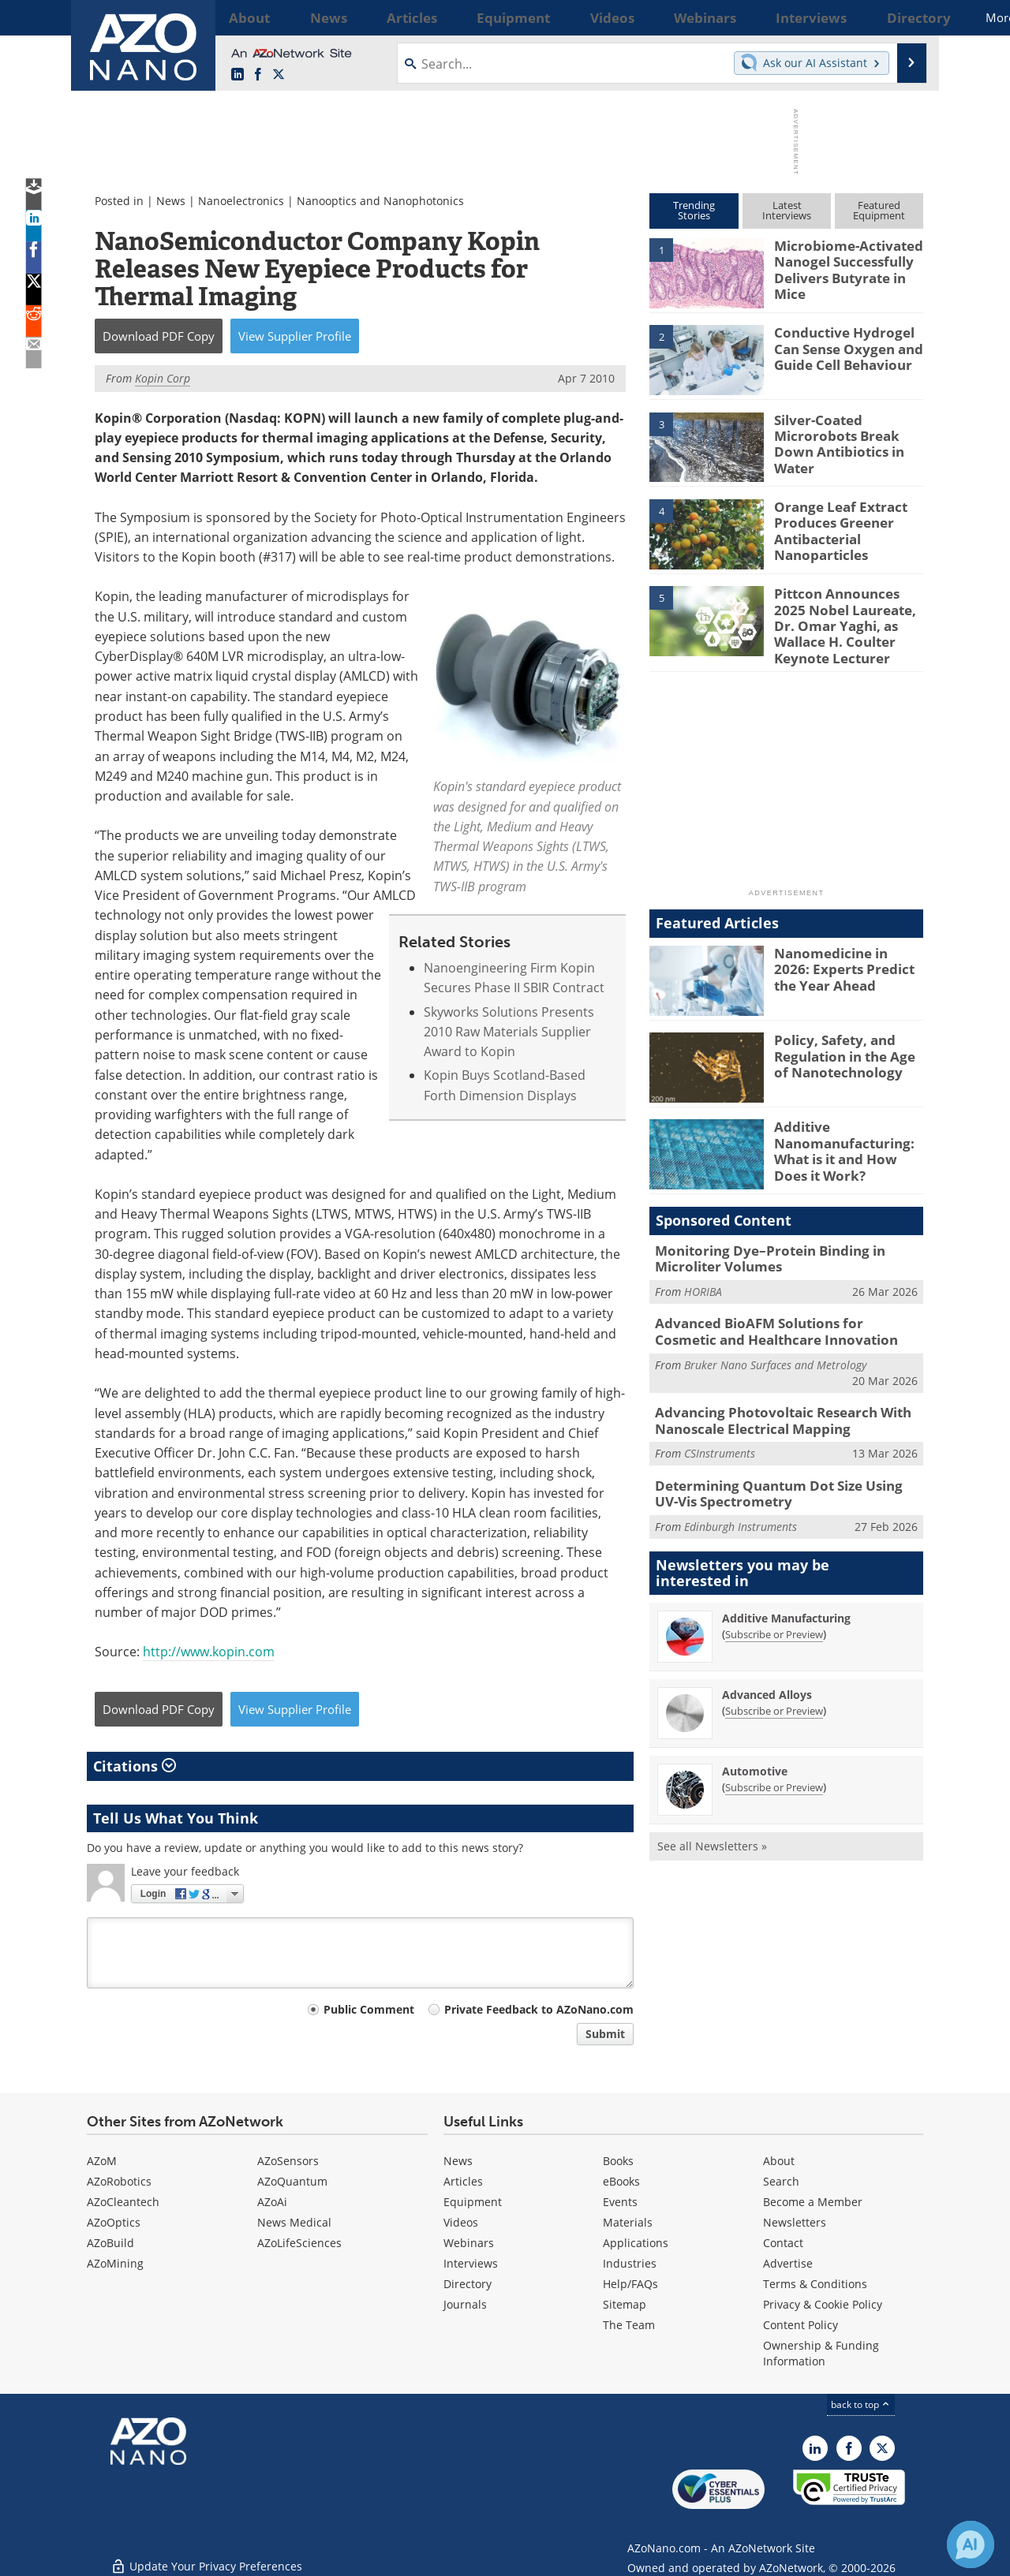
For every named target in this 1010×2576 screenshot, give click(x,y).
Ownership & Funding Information (821, 2353)
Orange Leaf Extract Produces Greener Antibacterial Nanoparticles (833, 527)
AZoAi (272, 2201)
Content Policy (800, 2324)
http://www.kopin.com (209, 1651)
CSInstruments (719, 1433)
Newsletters (794, 2222)
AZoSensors (288, 2160)
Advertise (788, 2263)
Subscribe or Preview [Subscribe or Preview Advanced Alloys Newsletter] (774, 1687)
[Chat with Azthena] (970, 2544)
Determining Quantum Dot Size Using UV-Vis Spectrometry (786, 1472)
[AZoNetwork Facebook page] (258, 75)
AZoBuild (110, 2242)
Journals (465, 2304)
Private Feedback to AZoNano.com (539, 2009)
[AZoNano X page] (278, 75)
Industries (629, 2263)
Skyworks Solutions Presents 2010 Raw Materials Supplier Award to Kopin (509, 1032)
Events (620, 2201)
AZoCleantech (123, 2201)
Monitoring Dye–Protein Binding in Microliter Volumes (758, 1248)
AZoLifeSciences (299, 2242)
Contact (783, 2242)
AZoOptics (113, 2222)
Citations (134, 1766)
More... (902, 17)
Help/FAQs (630, 2283)
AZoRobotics (119, 2181)
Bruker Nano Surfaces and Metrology (775, 1347)
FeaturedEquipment (879, 210)
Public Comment (369, 2009)
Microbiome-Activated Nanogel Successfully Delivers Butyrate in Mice (841, 266)
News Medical (294, 2222)
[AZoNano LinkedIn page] (237, 75)
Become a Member (812, 2201)
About (779, 2160)
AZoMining (115, 2263)
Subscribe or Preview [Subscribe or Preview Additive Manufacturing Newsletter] (774, 1610)
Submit (605, 2033)
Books (618, 2160)
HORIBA (703, 1278)
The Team (629, 2324)
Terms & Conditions (815, 2283)
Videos (460, 2222)
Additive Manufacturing (786, 1594)
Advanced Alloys (767, 1670)
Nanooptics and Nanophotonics (380, 200)
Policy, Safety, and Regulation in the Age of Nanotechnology (845, 1044)
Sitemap (624, 2304)
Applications (635, 2242)
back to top (861, 2404)
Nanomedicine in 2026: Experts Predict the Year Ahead (846, 957)
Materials (628, 2222)
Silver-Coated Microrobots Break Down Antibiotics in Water (848, 434)
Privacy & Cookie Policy (822, 2304)
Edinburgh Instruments (740, 1502)
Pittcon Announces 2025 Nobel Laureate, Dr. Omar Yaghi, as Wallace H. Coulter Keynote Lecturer (846, 621)
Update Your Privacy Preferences (206, 2555)
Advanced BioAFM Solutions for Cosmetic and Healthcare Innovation (777, 1317)
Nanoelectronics (241, 200)
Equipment (472, 2201)
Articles (463, 2181)
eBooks (621, 2181)
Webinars (468, 2242)
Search (781, 2181)
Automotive (754, 1747)
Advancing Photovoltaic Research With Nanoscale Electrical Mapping (770, 1402)
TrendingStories (694, 210)
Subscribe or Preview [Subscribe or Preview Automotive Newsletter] (774, 1764)
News (170, 200)
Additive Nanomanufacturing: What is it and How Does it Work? (846, 1139)
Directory (467, 2283)
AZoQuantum (292, 2181)
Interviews (470, 2263)
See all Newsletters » (712, 1822)
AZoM (102, 2160)
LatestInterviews (786, 210)
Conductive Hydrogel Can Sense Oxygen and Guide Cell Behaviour (841, 346)
